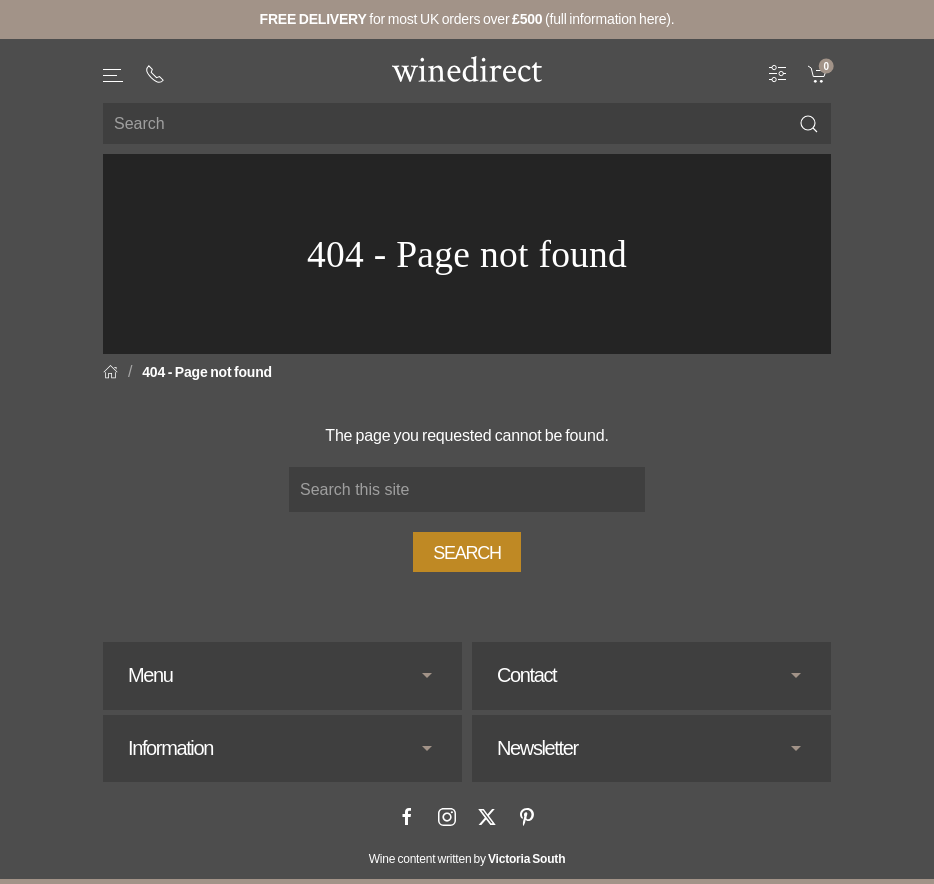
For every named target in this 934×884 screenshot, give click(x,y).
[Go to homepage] (467, 69)
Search (467, 553)
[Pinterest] (527, 817)
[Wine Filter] (778, 73)
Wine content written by (467, 859)
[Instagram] (447, 817)
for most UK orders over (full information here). (467, 19)
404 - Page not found (207, 372)
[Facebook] (407, 817)
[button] (114, 75)
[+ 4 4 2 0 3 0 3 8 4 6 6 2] (155, 74)
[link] (819, 73)
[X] (487, 817)
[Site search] (467, 123)
